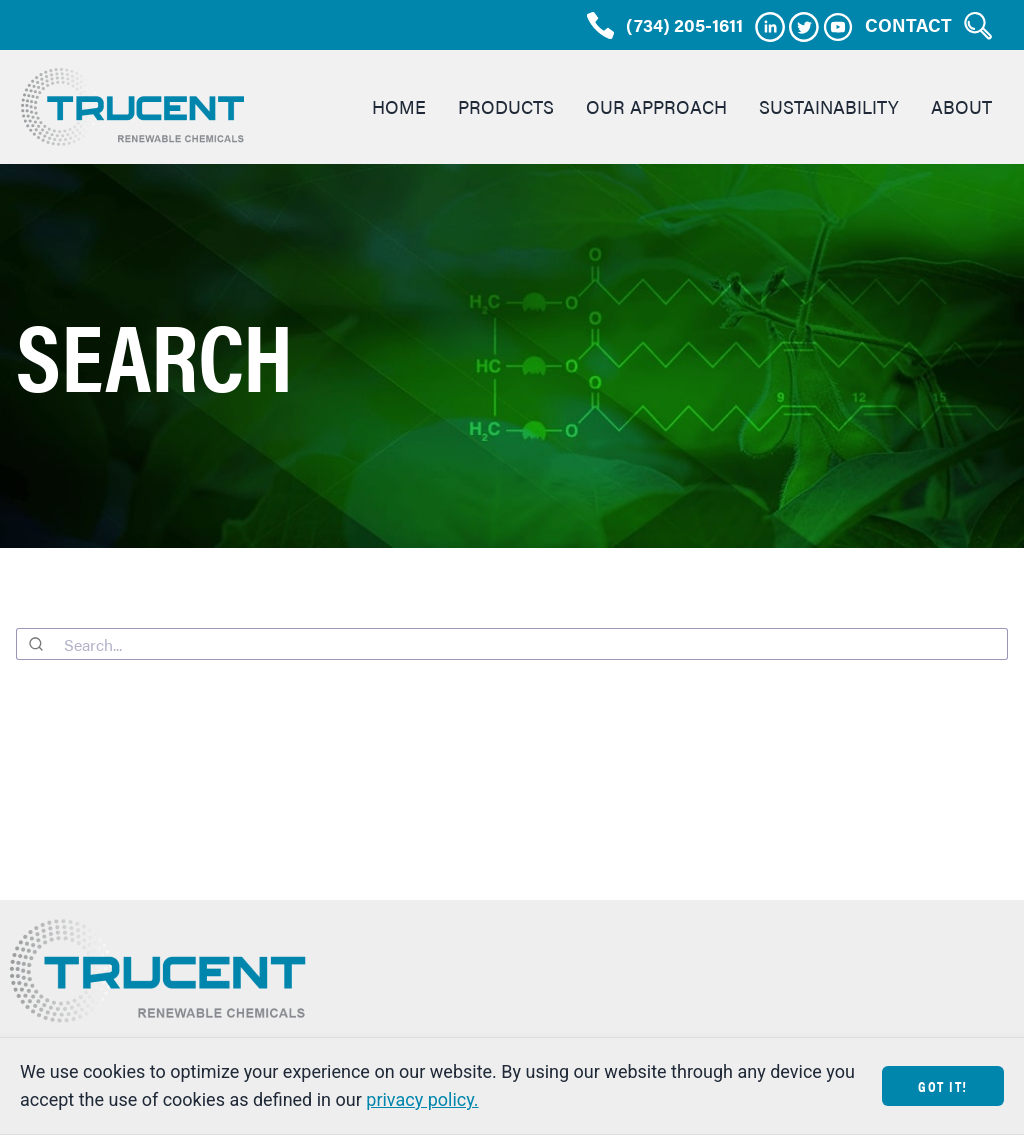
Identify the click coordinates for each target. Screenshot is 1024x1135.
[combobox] (512, 644)
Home (399, 106)
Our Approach (656, 106)
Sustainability (829, 106)
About (961, 106)
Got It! (943, 1085)
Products (506, 106)
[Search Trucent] (978, 25)
